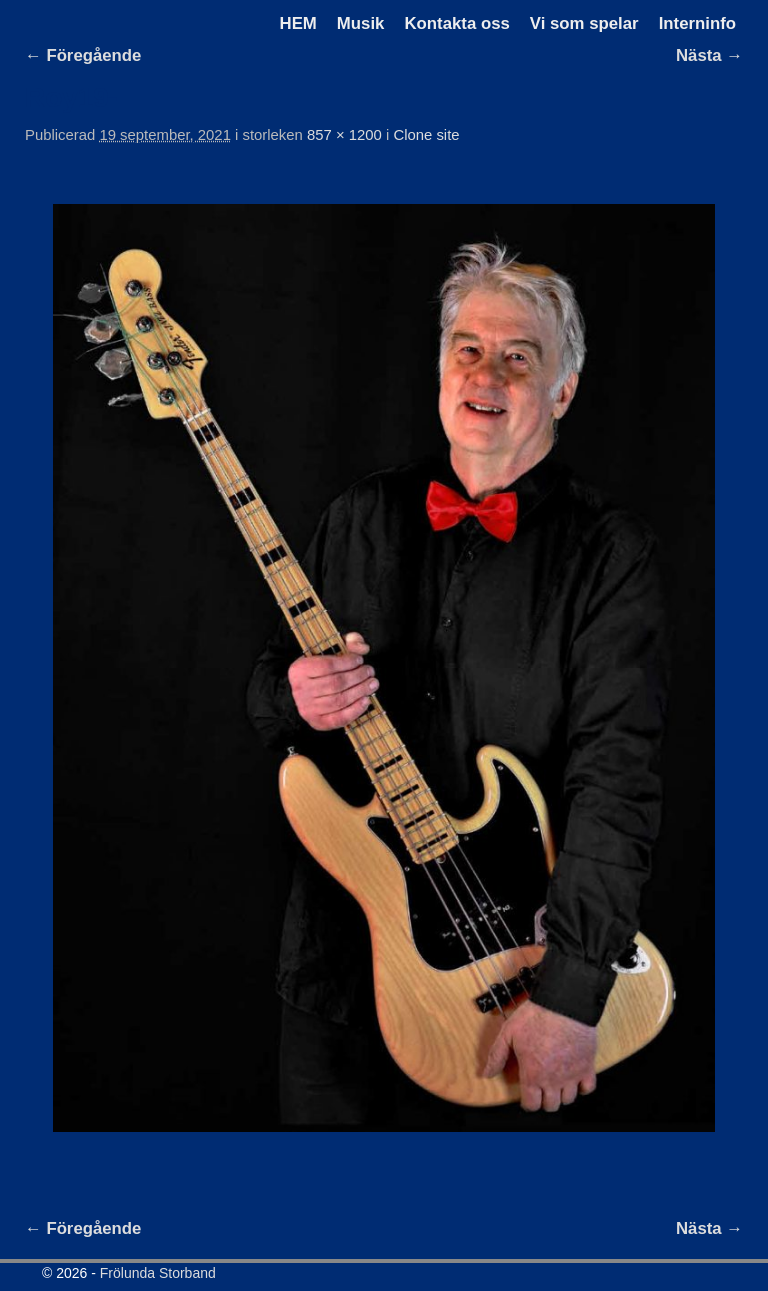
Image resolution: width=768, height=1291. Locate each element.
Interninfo (697, 23)
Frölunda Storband (158, 1273)
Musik (361, 23)
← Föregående (83, 55)
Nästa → (709, 55)
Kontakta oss (456, 23)
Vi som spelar (584, 23)
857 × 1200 (344, 135)
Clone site (426, 135)
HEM (298, 23)
